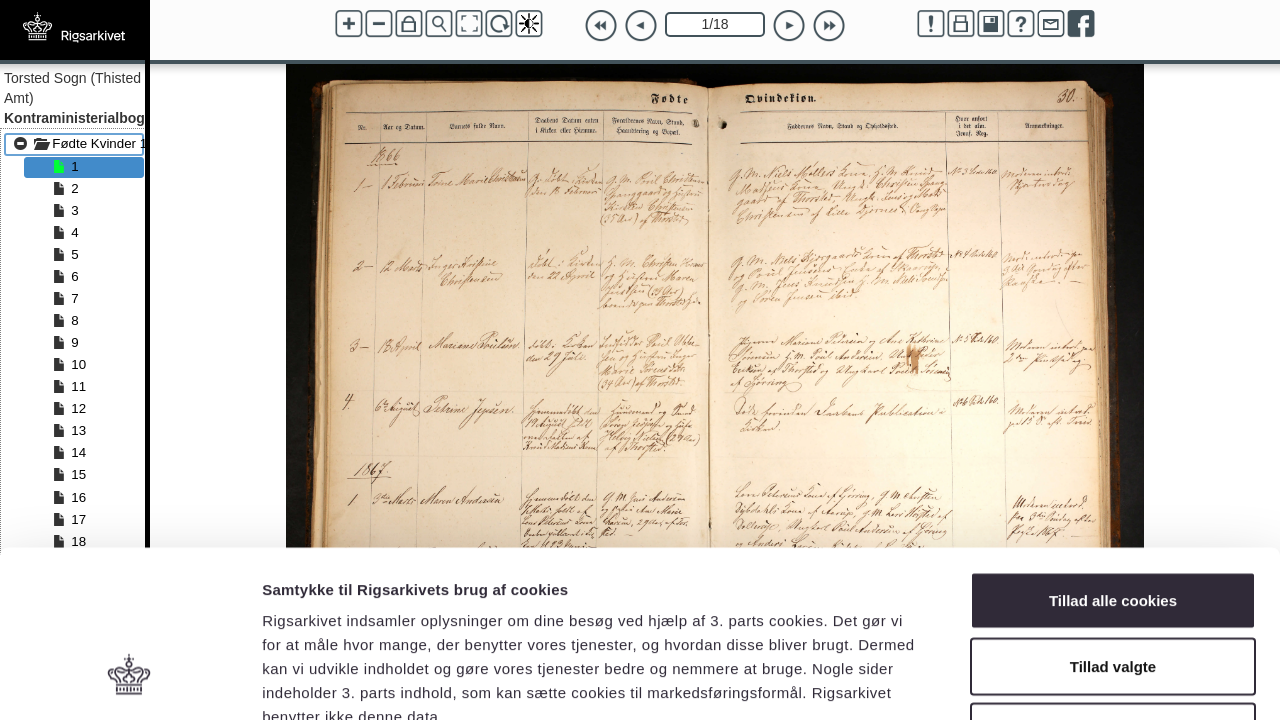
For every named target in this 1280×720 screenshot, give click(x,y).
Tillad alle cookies (1113, 457)
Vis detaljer (1039, 680)
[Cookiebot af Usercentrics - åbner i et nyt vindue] (129, 681)
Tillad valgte (1113, 523)
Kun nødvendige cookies (1113, 588)
